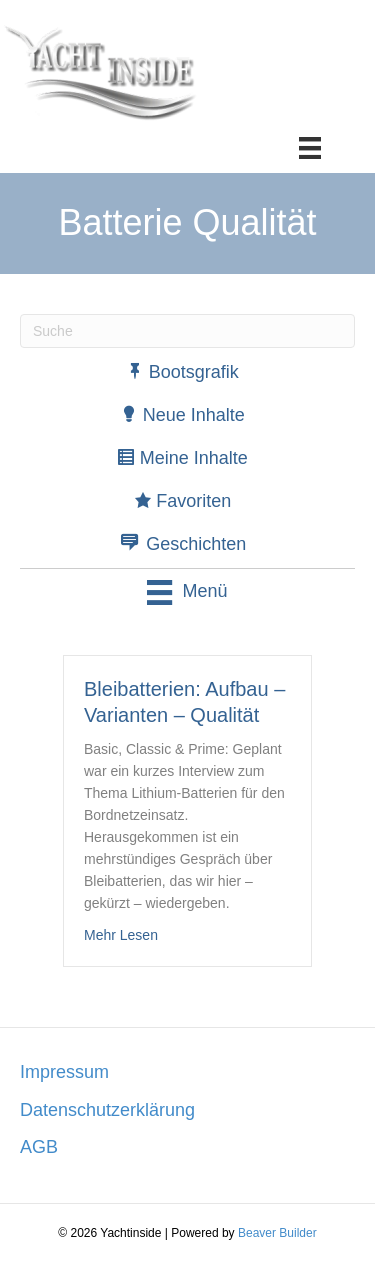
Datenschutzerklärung (107, 1110)
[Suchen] (187, 331)
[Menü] (310, 148)
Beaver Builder (277, 1233)
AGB (39, 1147)
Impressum (64, 1072)
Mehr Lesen (121, 933)
